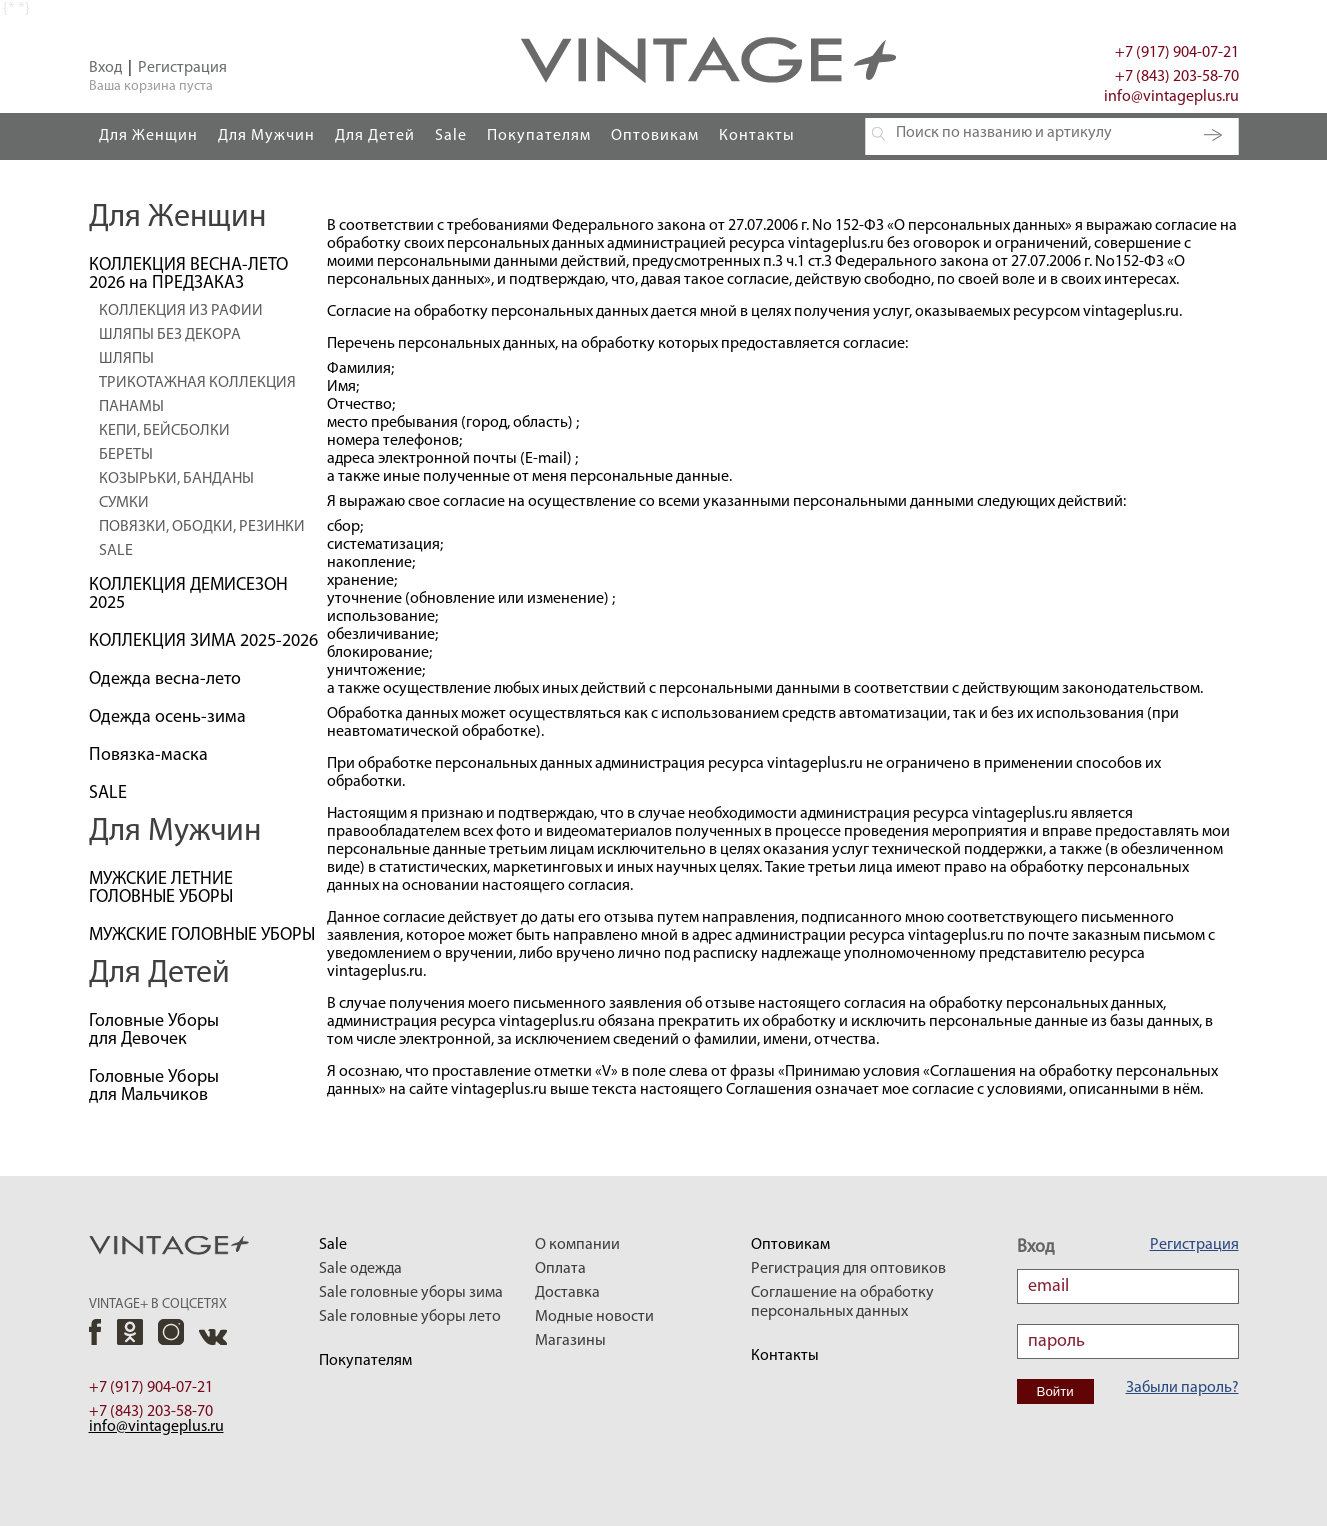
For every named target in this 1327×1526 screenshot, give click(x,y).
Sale (451, 136)
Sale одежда (360, 1269)
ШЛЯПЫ (126, 359)
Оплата (560, 1269)
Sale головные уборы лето (410, 1317)
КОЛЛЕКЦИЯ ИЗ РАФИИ (181, 311)
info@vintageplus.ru (1171, 97)
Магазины (570, 1341)
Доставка (567, 1293)
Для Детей (375, 136)
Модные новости (594, 1317)
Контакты (757, 136)
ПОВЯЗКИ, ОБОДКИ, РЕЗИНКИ (202, 527)
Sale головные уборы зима (411, 1293)
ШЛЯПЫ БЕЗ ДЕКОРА (170, 335)
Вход (105, 68)
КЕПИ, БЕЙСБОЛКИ (164, 431)
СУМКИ (124, 503)
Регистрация (182, 68)
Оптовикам (655, 136)
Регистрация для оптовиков (848, 1269)
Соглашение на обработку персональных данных (842, 1302)
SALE (116, 551)
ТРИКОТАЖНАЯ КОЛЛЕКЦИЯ (197, 383)
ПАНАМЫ (131, 407)
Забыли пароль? (1182, 1388)
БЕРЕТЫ (126, 455)
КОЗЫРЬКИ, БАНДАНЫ (176, 479)
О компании (577, 1245)
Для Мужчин (266, 136)
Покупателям (539, 136)
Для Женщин (148, 136)
